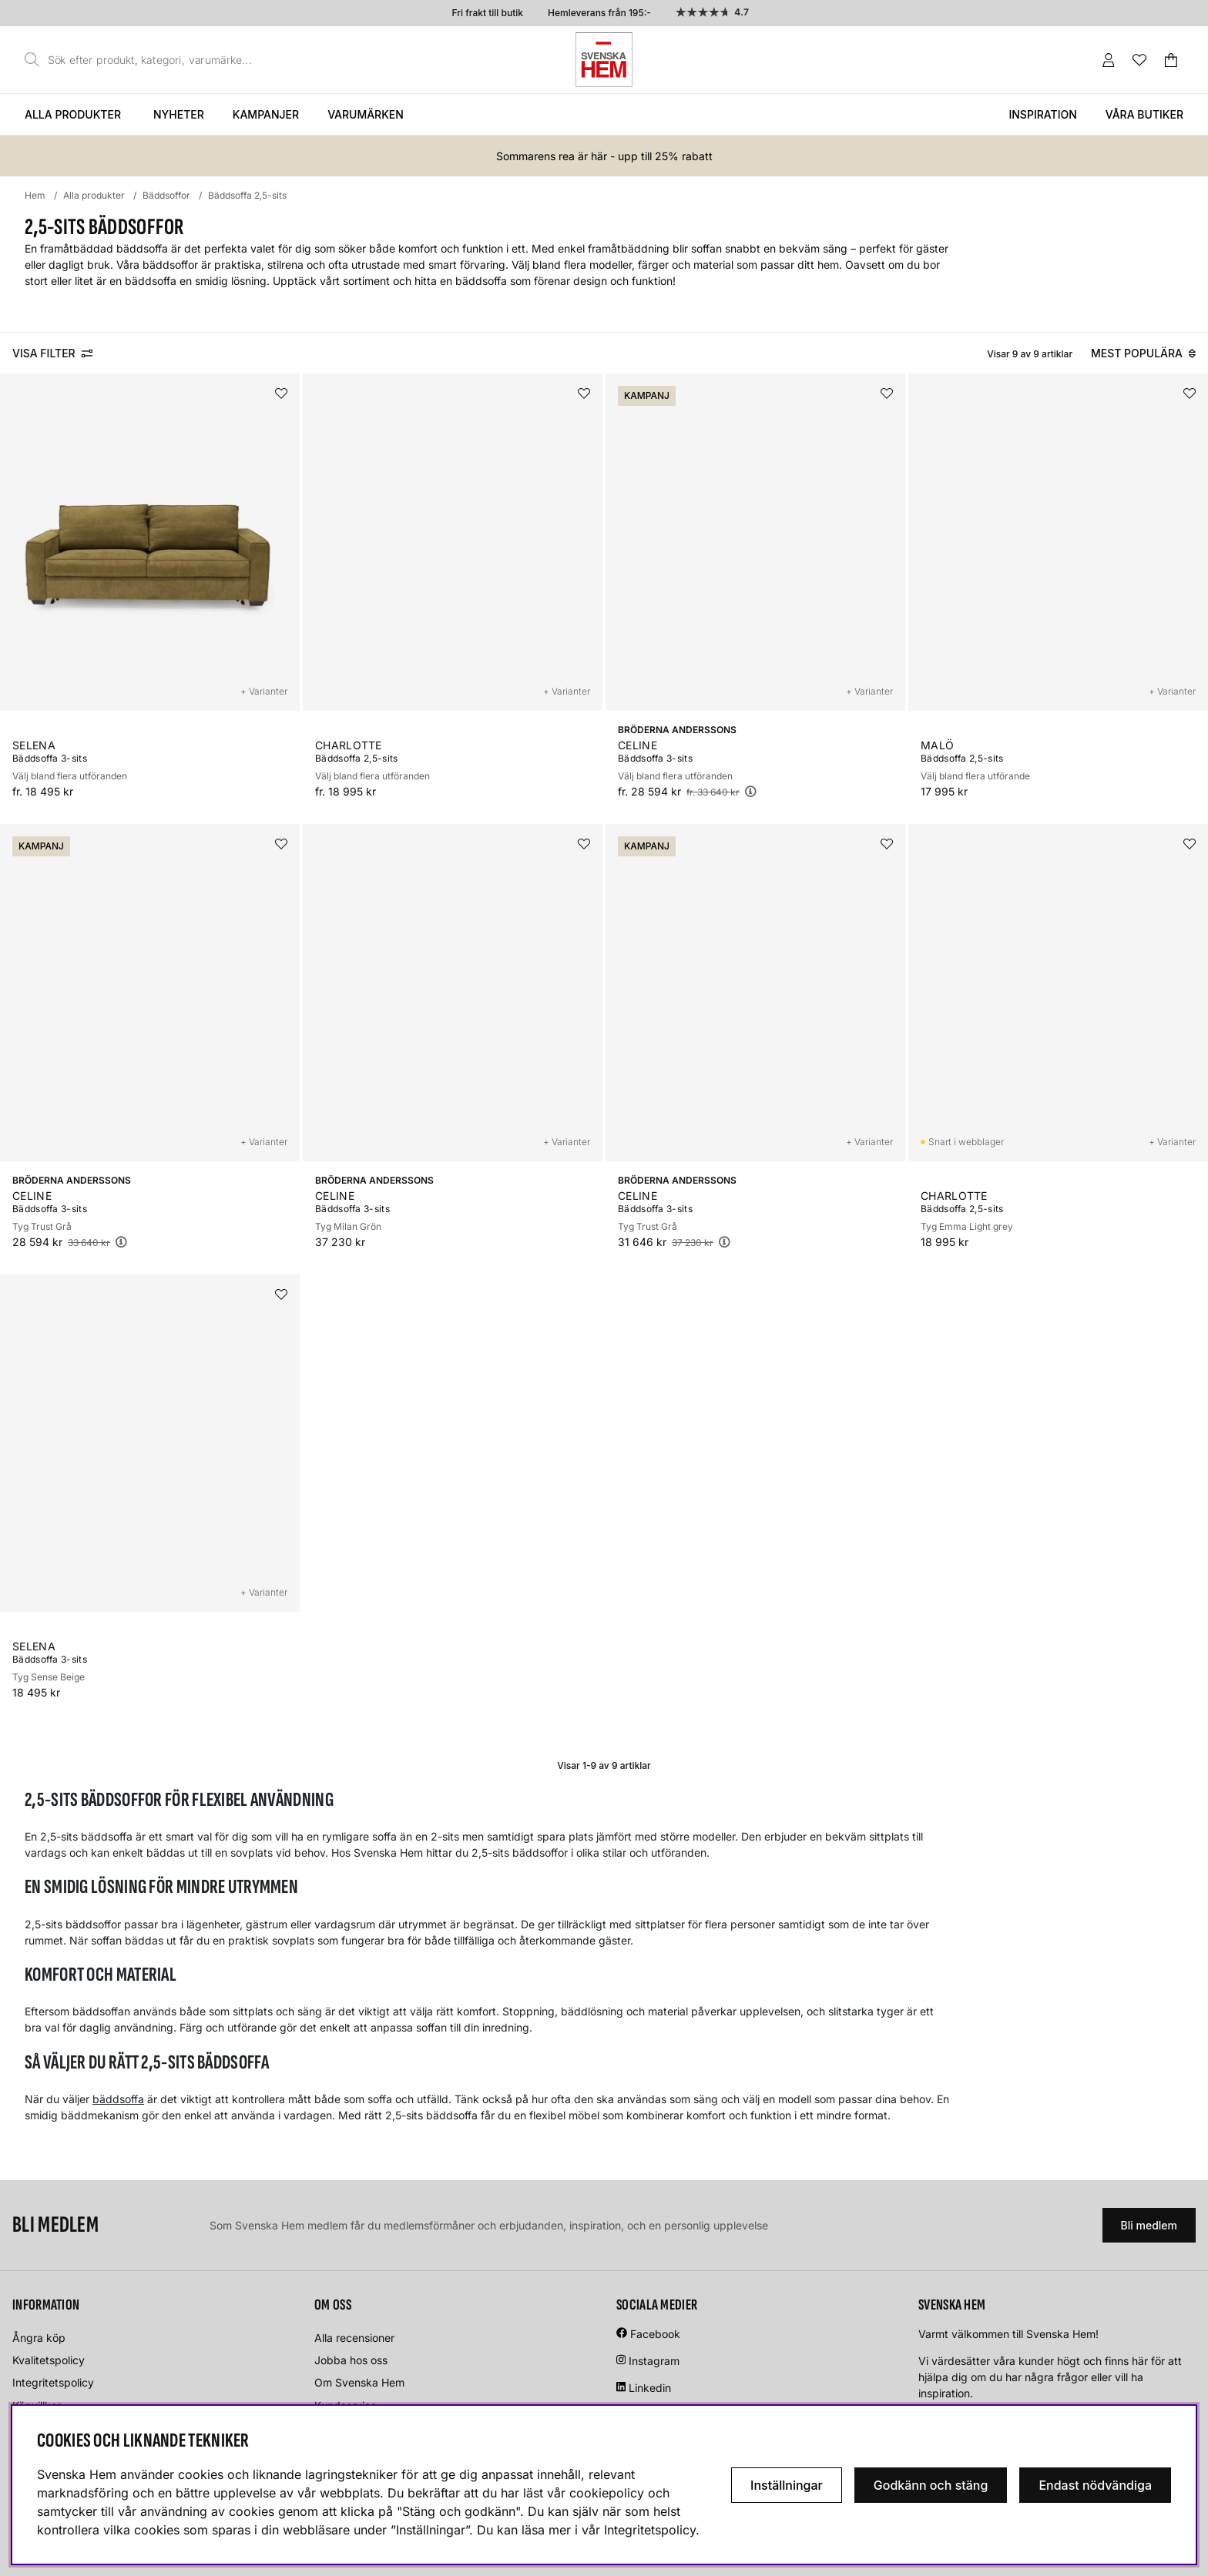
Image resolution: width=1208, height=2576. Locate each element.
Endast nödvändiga (1095, 2485)
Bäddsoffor (166, 195)
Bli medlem (1149, 2225)
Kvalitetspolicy (48, 2360)
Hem (35, 195)
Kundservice (345, 2405)
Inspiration (1042, 114)
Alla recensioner (354, 2337)
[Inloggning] (1108, 60)
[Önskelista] (1139, 60)
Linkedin (650, 2387)
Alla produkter (73, 114)
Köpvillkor (36, 2405)
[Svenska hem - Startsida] (604, 59)
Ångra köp (38, 2337)
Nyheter (178, 114)
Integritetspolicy (53, 2382)
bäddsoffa (118, 2098)
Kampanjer (266, 114)
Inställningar (786, 2485)
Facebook (655, 2333)
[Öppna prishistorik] (750, 791)
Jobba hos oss (351, 2360)
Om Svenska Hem (359, 2382)
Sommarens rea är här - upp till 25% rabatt (604, 155)
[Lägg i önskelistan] (281, 393)
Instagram (654, 2360)
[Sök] (142, 60)
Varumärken (365, 114)
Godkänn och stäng (931, 2485)
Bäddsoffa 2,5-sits (247, 195)
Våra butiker (1144, 114)
